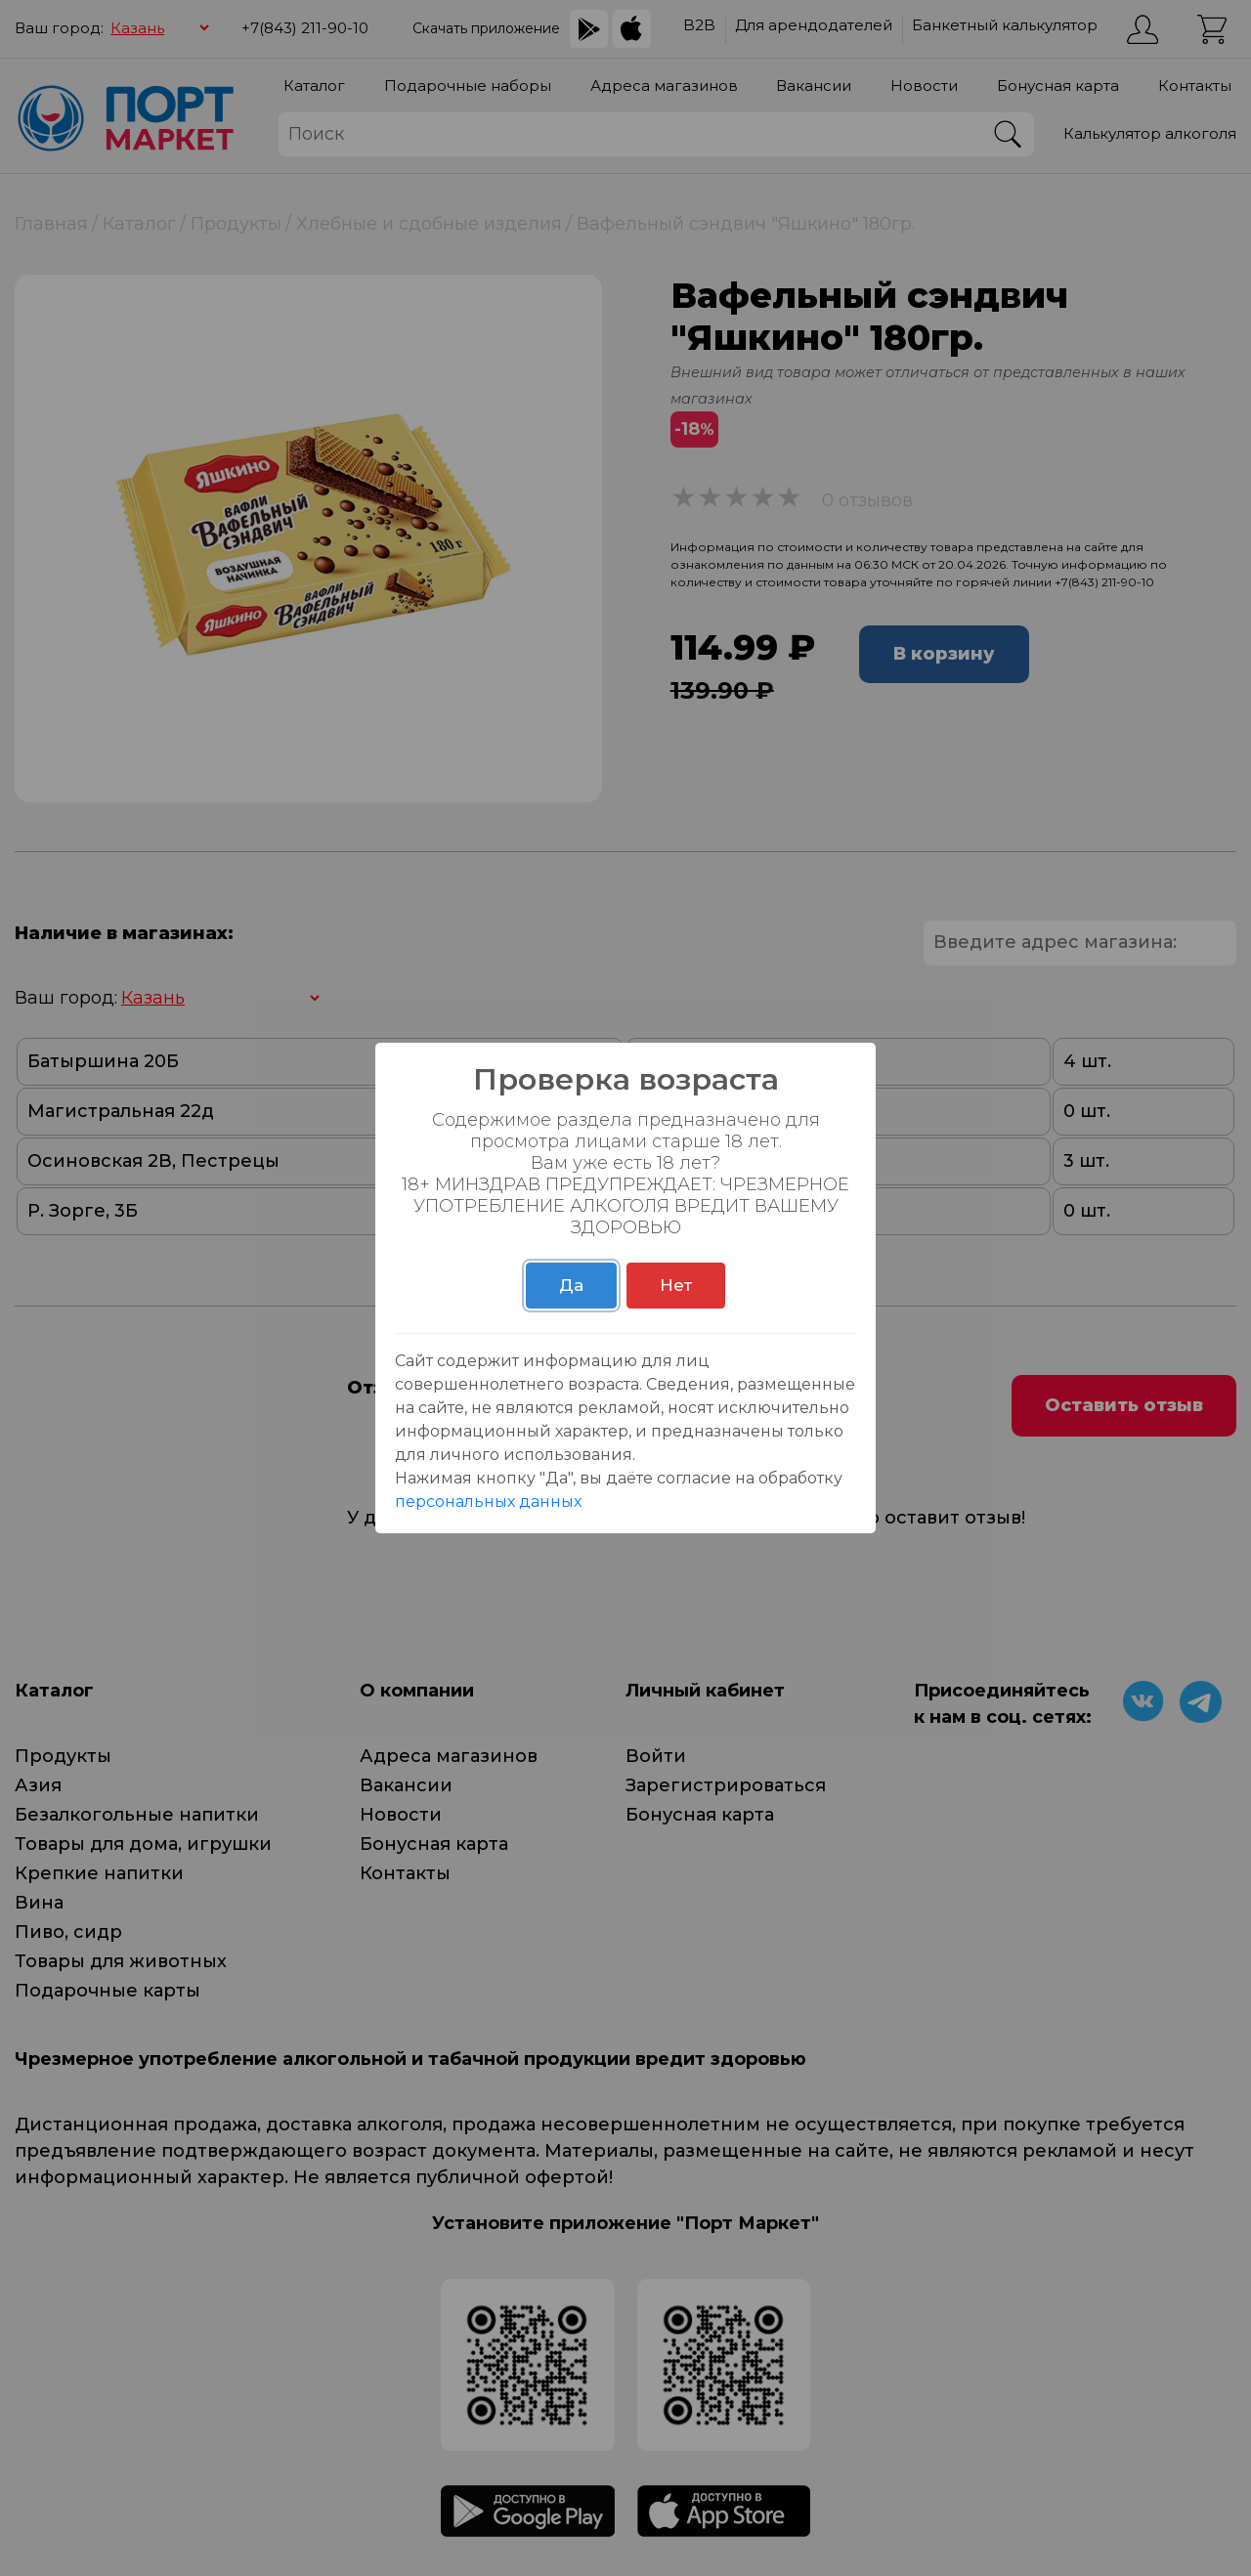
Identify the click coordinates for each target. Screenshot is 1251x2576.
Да (571, 1285)
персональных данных (488, 1501)
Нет (676, 1285)
